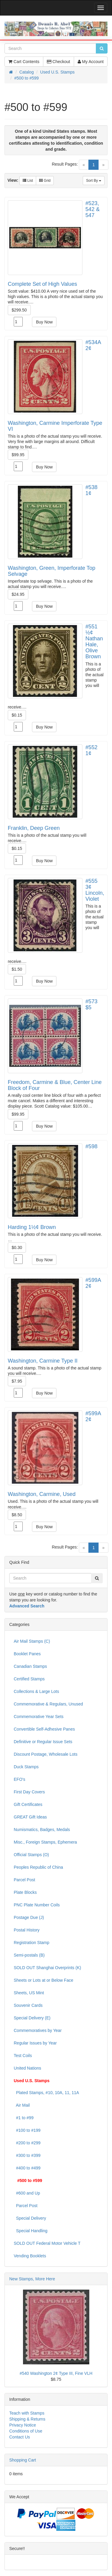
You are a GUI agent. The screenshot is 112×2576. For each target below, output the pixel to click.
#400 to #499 (27, 2168)
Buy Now (44, 322)
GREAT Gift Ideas (30, 1817)
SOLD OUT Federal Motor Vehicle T (47, 2243)
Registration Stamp (31, 1942)
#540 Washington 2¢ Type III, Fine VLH (56, 2373)
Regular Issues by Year (35, 2043)
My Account (91, 61)
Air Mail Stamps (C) (32, 1641)
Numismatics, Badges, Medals (42, 1829)
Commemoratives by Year (38, 2030)
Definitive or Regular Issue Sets (43, 1741)
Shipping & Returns (27, 2419)
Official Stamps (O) (31, 1854)
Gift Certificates (28, 1804)
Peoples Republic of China (38, 1867)
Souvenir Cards (28, 2005)
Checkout (58, 61)
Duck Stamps (26, 1766)
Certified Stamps (29, 1678)
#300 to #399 (27, 2155)
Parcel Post (24, 1879)
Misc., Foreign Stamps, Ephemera (45, 1842)
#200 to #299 (27, 2142)
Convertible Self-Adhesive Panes (44, 1729)
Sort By (93, 180)
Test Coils (23, 2055)
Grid (44, 180)
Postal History (26, 1930)
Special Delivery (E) (32, 2017)
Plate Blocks (25, 1892)
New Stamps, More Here (32, 2278)
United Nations (27, 2068)
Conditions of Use (25, 2431)
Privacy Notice (22, 2425)
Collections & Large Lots (36, 1691)
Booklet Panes (27, 1653)
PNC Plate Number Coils (37, 1904)
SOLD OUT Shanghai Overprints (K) (47, 1967)
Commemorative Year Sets (39, 1716)
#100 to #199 (27, 2130)
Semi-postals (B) (29, 1955)
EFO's (19, 1779)
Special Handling (30, 2230)
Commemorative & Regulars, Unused (48, 1704)
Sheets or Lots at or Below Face (43, 1980)
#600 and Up (27, 2193)
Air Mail (22, 2105)
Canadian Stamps (30, 1666)
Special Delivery (30, 2218)
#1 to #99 (23, 2117)
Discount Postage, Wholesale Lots (45, 1754)
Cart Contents (23, 61)
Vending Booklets (30, 2255)
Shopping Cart (22, 2460)
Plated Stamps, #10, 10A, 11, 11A (46, 2092)
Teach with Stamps (27, 2413)
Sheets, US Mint (29, 1992)
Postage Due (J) (29, 1917)
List (28, 180)
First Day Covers (29, 1791)
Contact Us (19, 2437)
